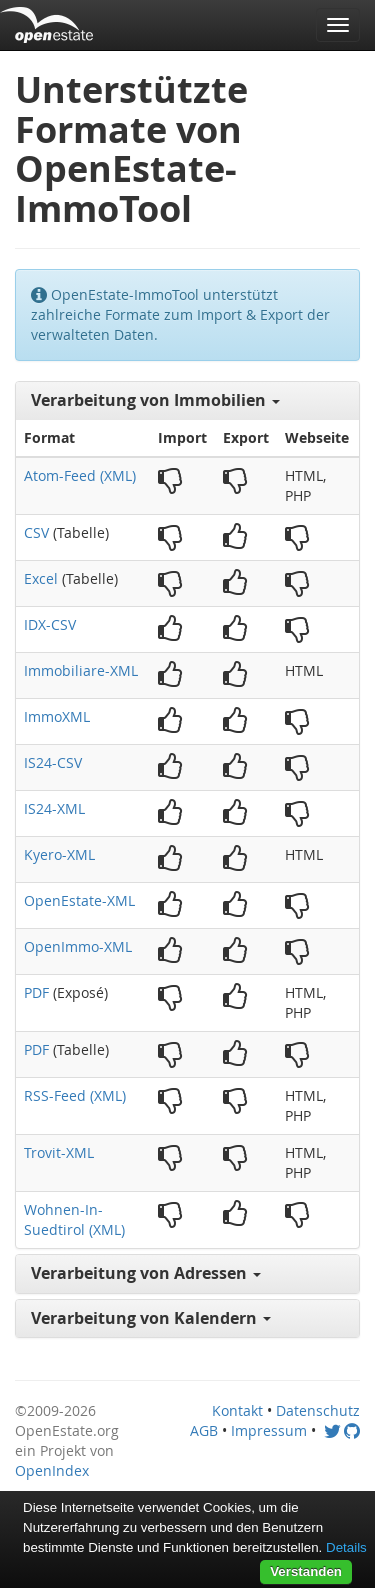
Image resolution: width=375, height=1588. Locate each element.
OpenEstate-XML (79, 900)
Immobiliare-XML (81, 670)
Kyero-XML (59, 854)
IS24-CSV (53, 762)
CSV (36, 532)
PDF (36, 992)
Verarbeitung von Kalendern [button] (151, 1318)
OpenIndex (52, 1470)
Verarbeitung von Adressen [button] (146, 1273)
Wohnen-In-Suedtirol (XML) (74, 1219)
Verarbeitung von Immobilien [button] (155, 400)
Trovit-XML (59, 1152)
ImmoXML (57, 716)
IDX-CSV (50, 624)
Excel (41, 578)
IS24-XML (54, 808)
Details (346, 1547)
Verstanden (306, 1571)
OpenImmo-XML (78, 946)
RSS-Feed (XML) (75, 1095)
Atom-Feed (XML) (80, 475)
